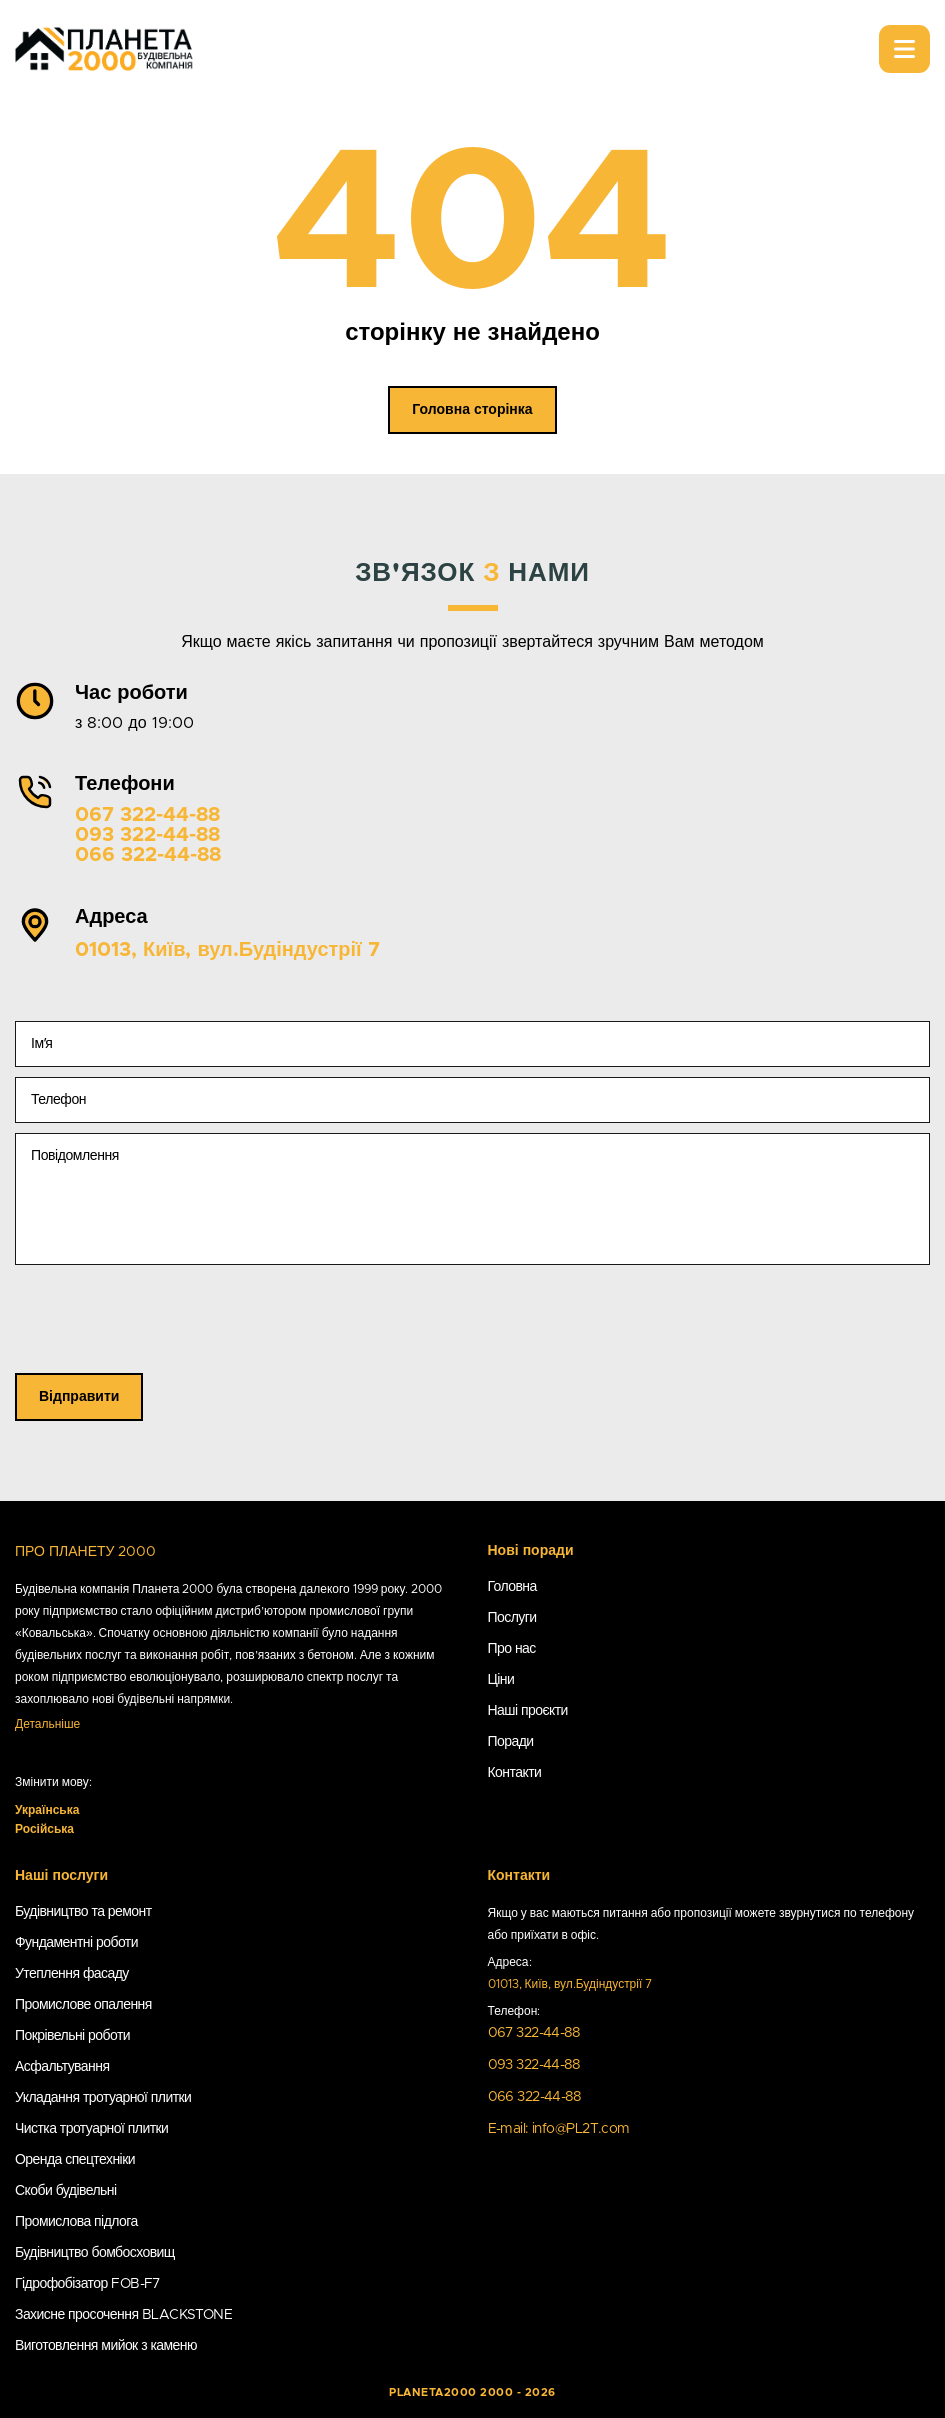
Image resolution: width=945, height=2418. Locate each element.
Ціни (501, 1680)
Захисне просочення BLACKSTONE (123, 2315)
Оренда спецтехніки (75, 2160)
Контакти (515, 1773)
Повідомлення (75, 1156)
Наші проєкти (528, 1711)
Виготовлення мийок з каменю (106, 2346)
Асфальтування (62, 2067)
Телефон (58, 1100)
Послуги (512, 1618)
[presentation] (167, 1334)
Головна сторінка (472, 410)
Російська (44, 1829)
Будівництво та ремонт (83, 1912)
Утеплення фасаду (72, 1974)
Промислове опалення (83, 2005)
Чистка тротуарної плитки (91, 2129)
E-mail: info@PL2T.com (559, 2129)
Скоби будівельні (66, 2191)
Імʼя (41, 1044)
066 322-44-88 (148, 855)
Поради (511, 1742)
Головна (512, 1587)
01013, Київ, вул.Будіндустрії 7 (227, 950)
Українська (47, 1810)
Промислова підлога (76, 2222)
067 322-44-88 (147, 815)
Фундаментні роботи (76, 1943)
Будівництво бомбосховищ (95, 2253)
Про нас (512, 1649)
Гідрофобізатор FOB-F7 (87, 2284)
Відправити (79, 1397)
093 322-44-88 (147, 835)
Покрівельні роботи (72, 2036)
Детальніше (47, 1724)
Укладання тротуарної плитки (103, 2098)
